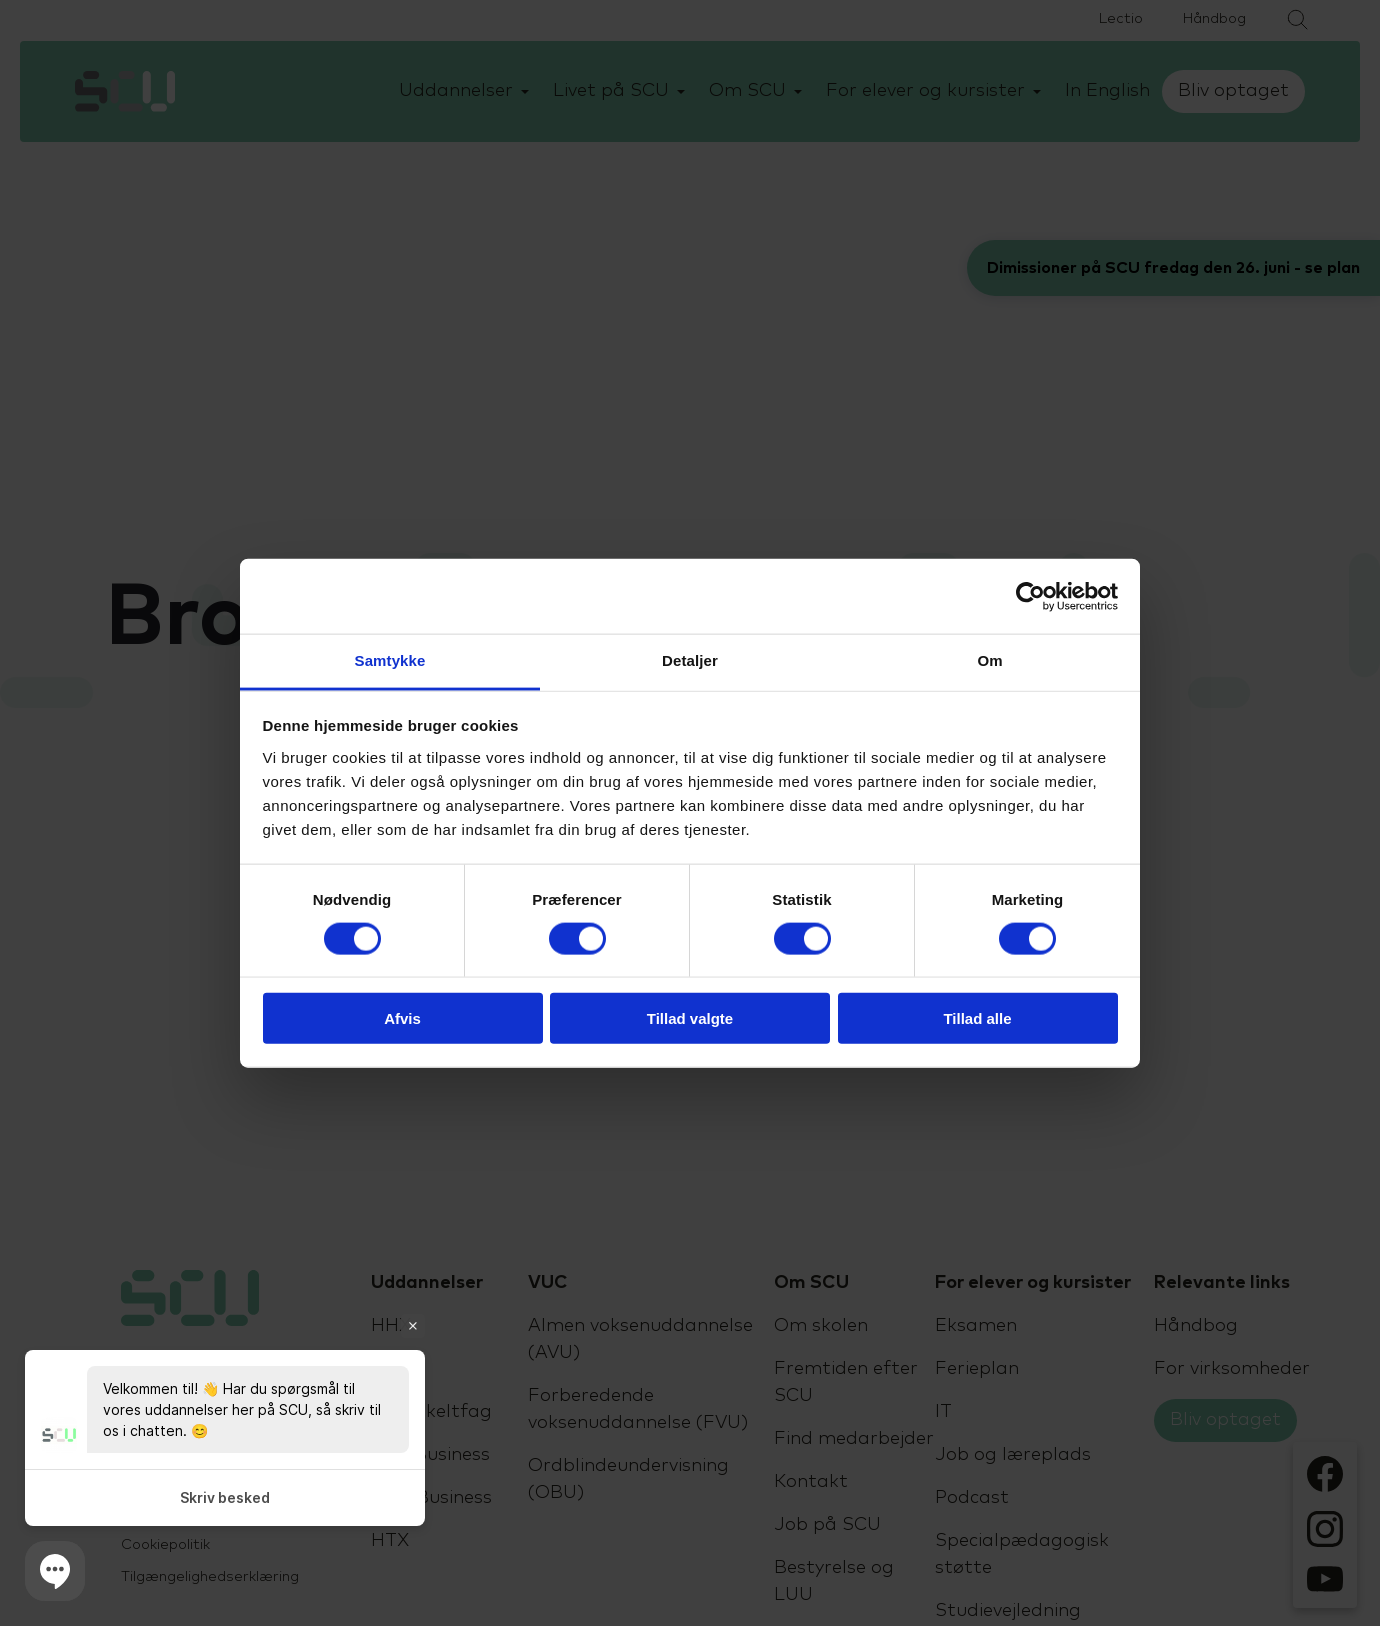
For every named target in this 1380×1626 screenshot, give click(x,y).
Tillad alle (977, 1018)
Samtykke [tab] (390, 660)
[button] (55, 1571)
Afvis (402, 1018)
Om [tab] (989, 660)
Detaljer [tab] (690, 660)
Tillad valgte (690, 1018)
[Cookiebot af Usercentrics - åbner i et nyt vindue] (1030, 596)
